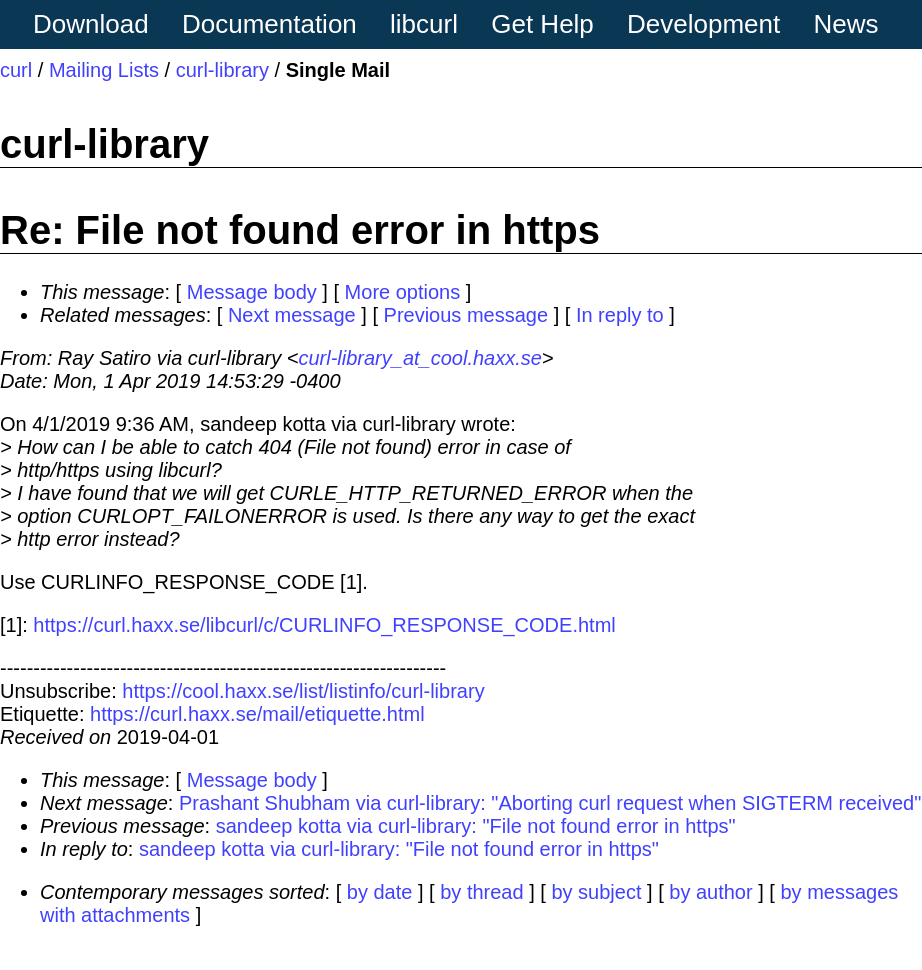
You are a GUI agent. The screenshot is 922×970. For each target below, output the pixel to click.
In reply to (620, 315)
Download (91, 24)
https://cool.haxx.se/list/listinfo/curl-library (303, 691)
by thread (481, 892)
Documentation (269, 24)
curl (16, 70)
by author (710, 892)
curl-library (222, 70)
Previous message (466, 315)
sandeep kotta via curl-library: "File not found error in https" (476, 826)
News (846, 24)
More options (403, 292)
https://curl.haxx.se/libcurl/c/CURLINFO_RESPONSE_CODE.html (324, 625)
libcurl (424, 24)
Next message (292, 315)
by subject (596, 892)
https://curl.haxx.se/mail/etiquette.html (257, 714)
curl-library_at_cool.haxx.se (419, 358)
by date (380, 892)
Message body (252, 292)
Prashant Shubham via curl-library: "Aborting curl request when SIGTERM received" (550, 803)
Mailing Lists (104, 70)
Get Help (542, 24)
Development (703, 24)
